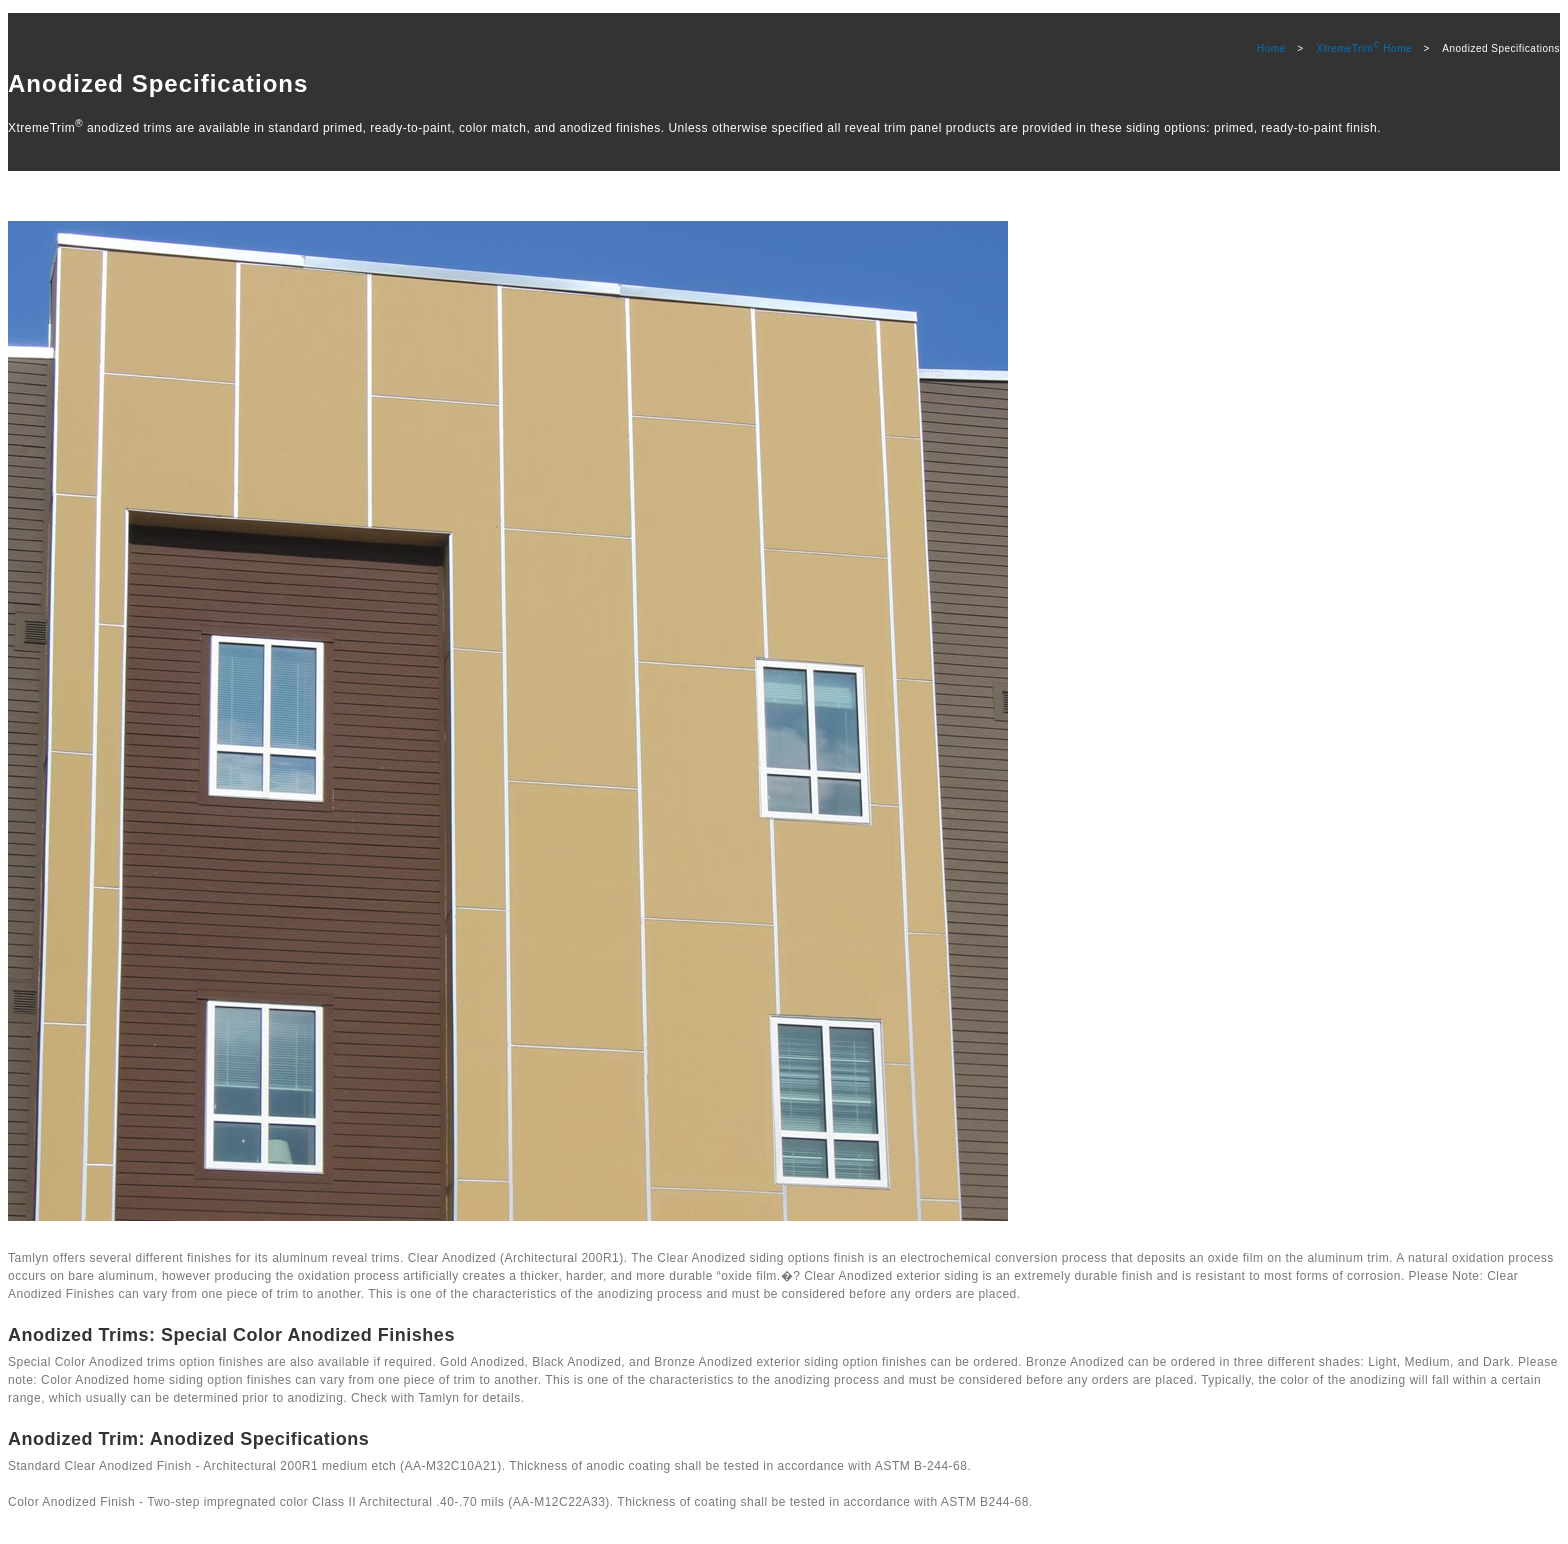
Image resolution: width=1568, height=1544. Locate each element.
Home (1271, 48)
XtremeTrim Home (1364, 48)
